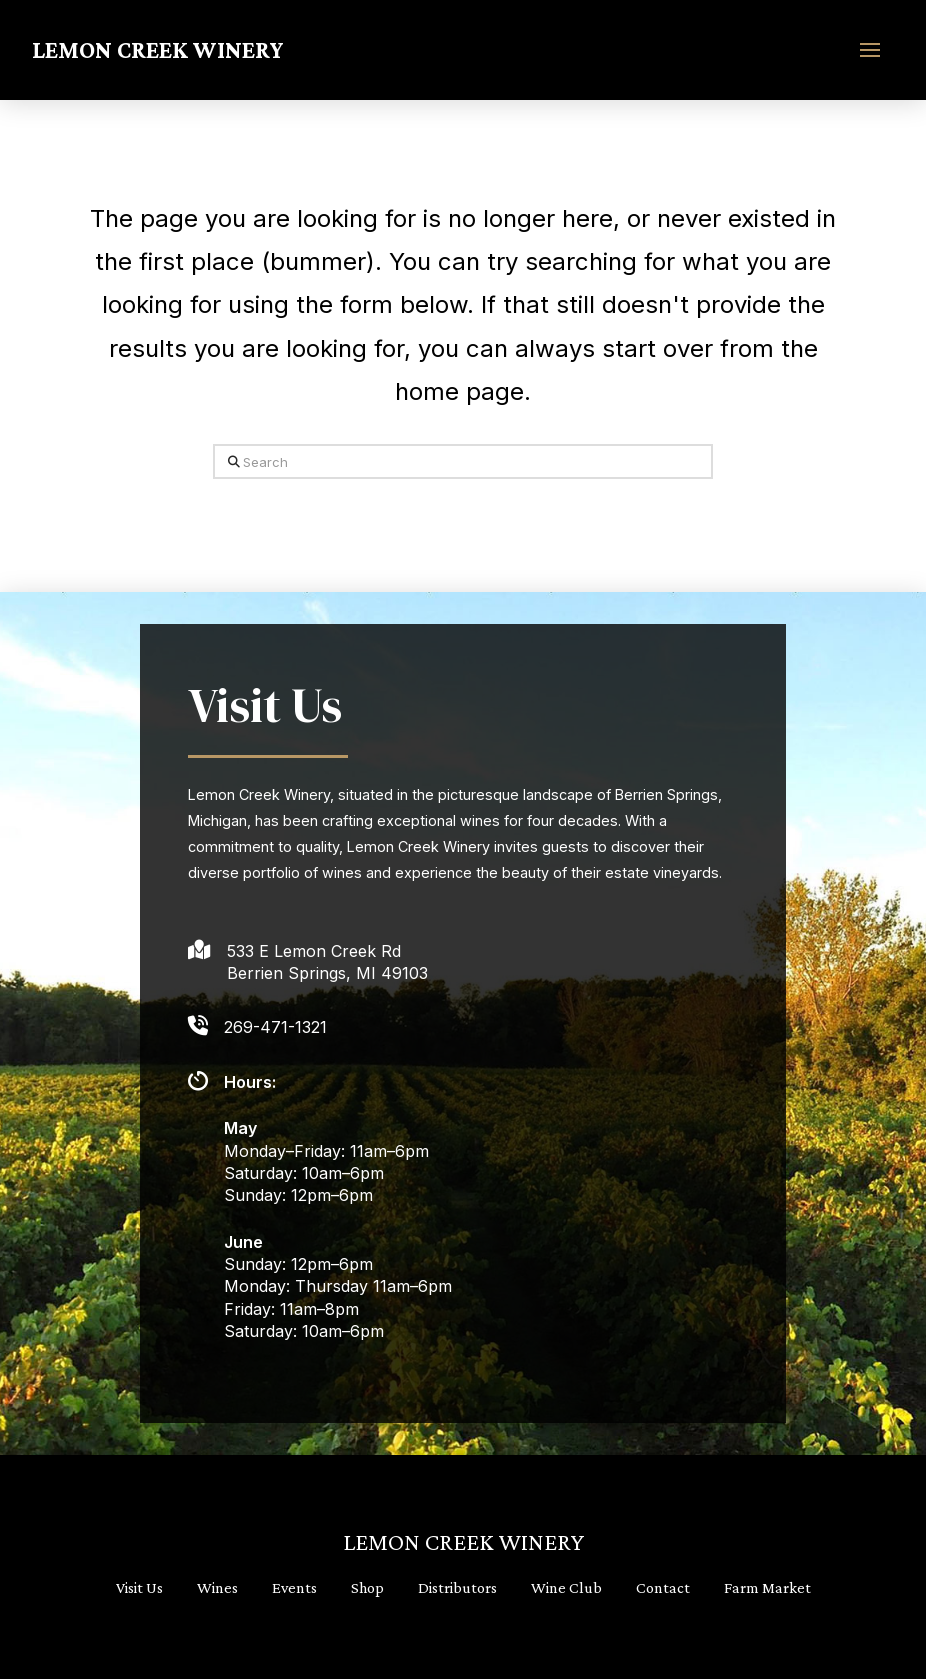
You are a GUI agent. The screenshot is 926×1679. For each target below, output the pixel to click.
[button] (870, 50)
